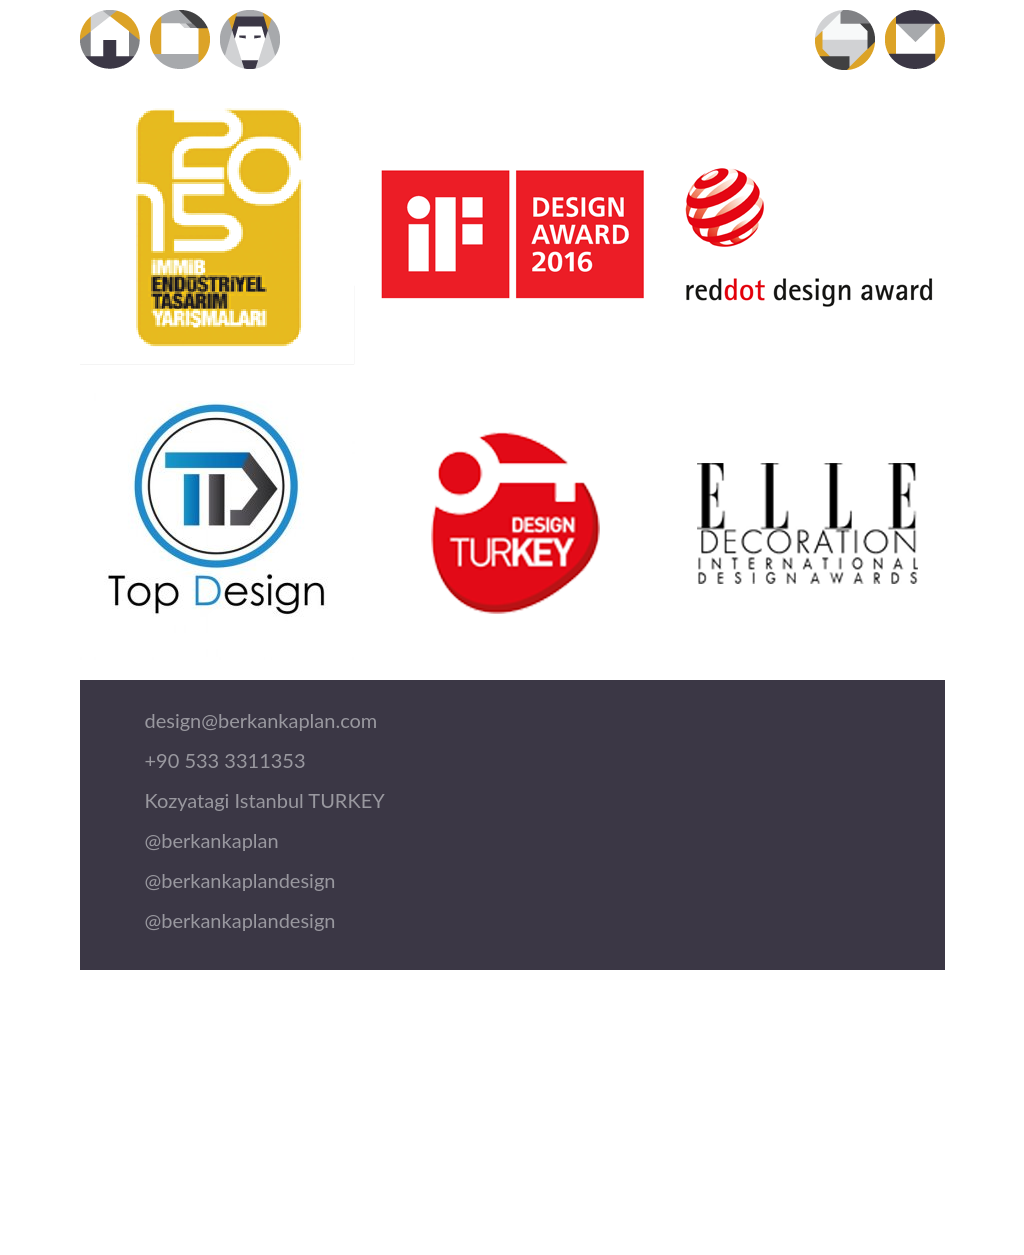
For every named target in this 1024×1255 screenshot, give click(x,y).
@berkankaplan (212, 840)
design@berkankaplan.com (261, 720)
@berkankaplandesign (240, 880)
